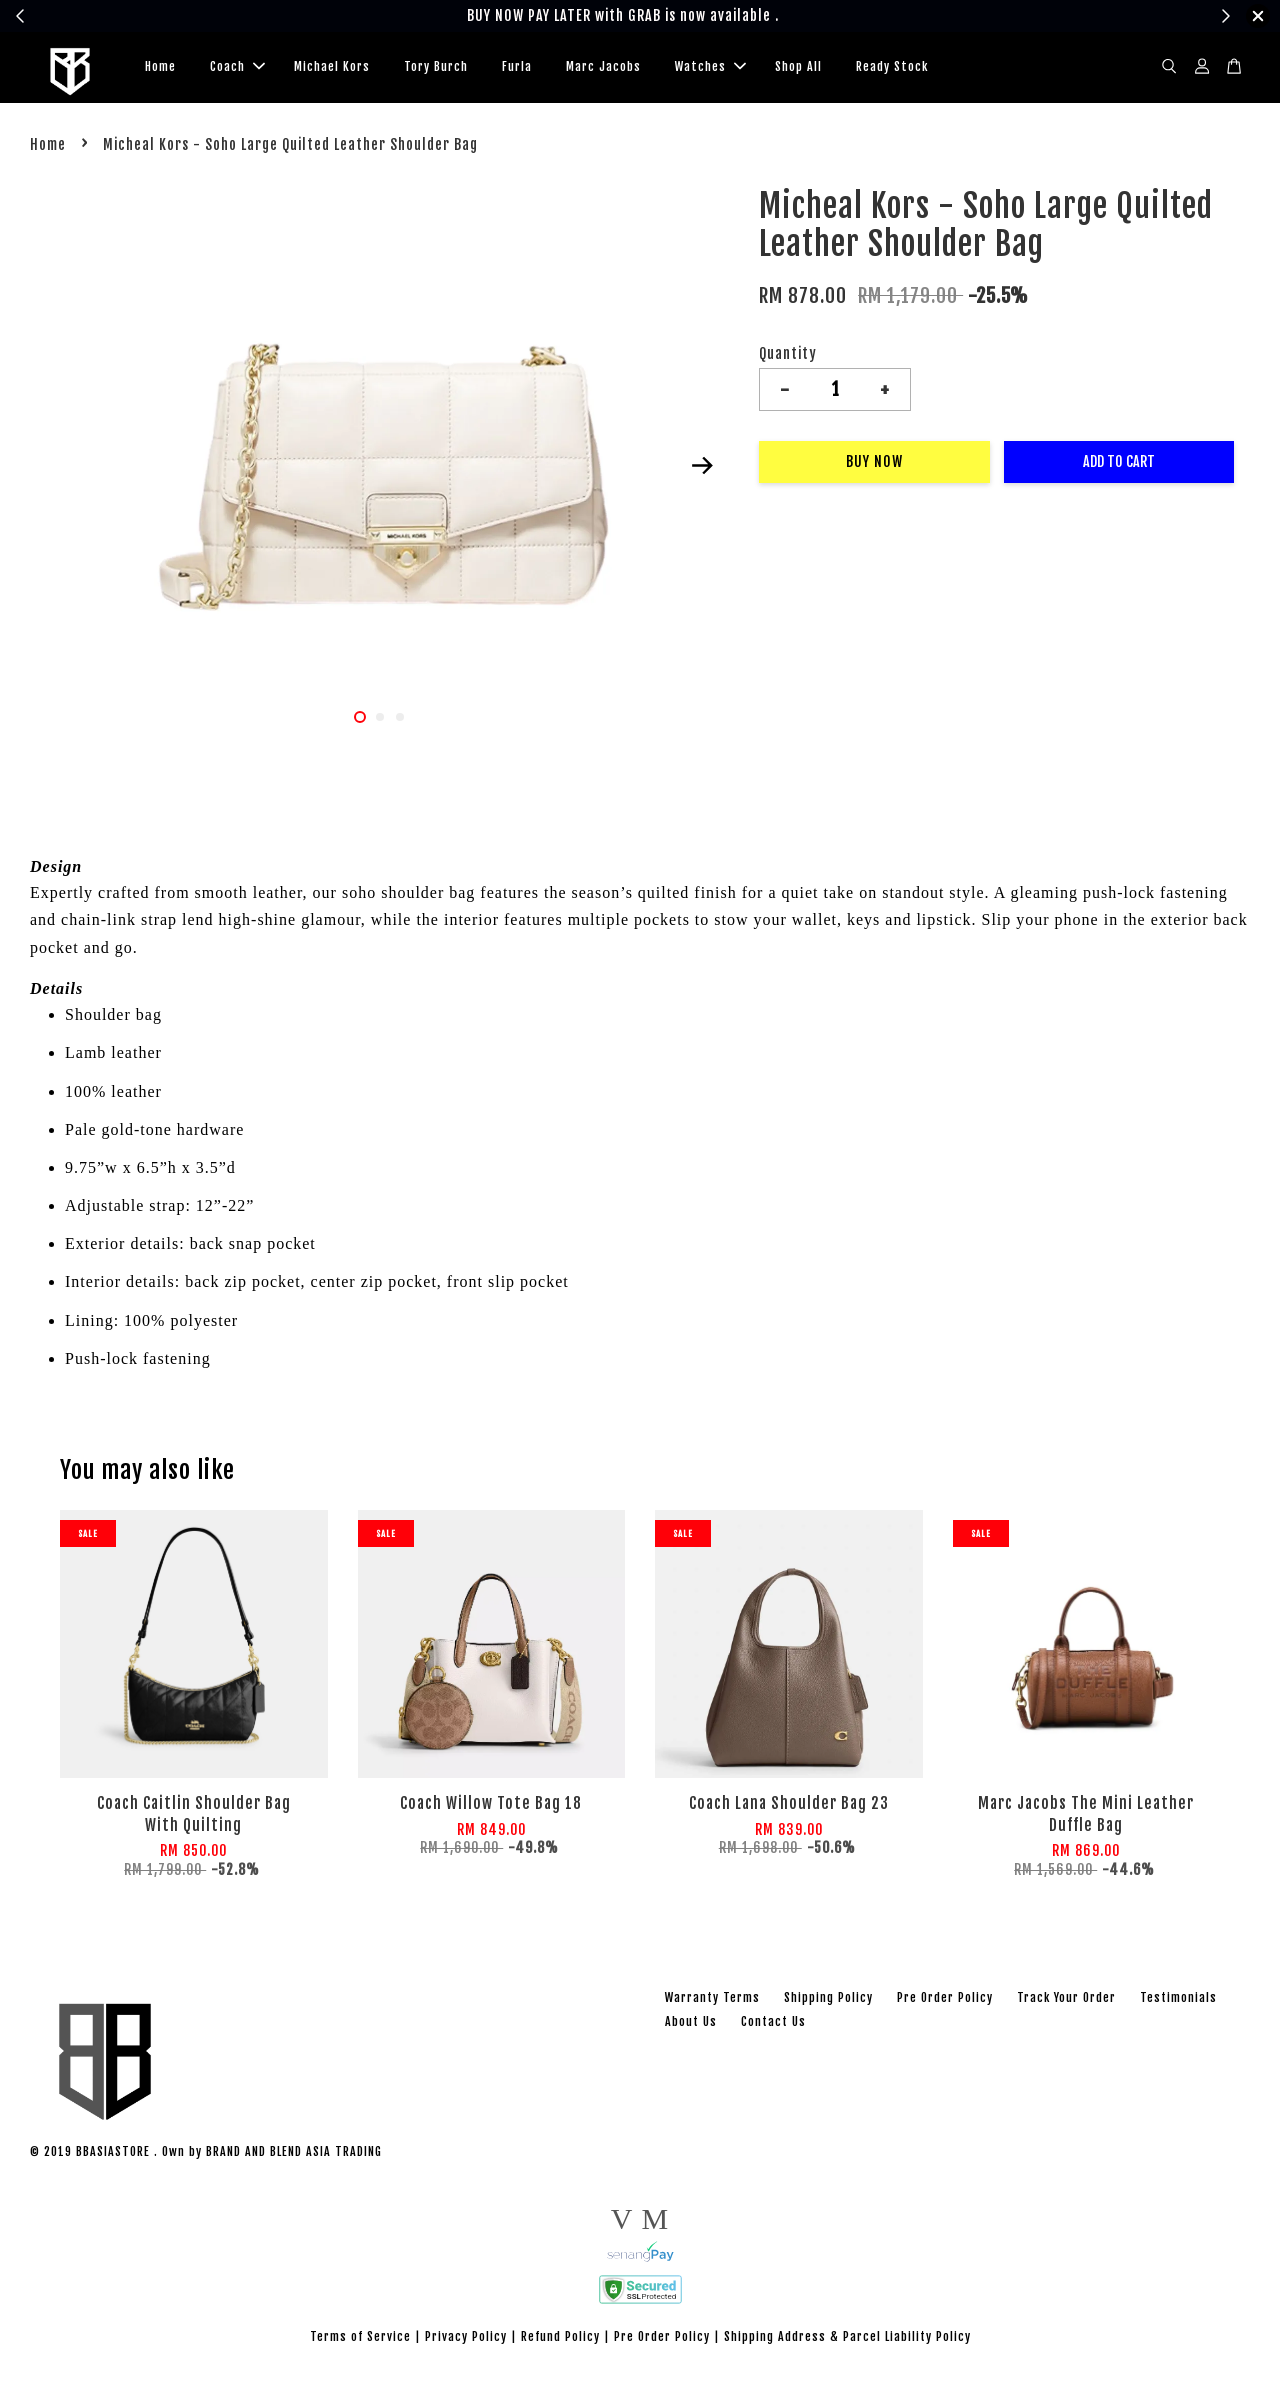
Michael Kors (332, 70)
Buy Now (874, 469)
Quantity (788, 361)
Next (702, 473)
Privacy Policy (466, 2343)
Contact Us (773, 2029)
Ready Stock (892, 70)
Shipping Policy (828, 2005)
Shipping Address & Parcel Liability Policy (847, 2343)
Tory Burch (436, 70)
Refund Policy (560, 2343)
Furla (517, 70)
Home (160, 70)
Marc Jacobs (603, 70)
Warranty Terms (712, 2005)
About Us (691, 2029)
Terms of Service (360, 2343)
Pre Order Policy (945, 2005)
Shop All (798, 70)
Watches (710, 70)
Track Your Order (1066, 2005)
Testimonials (1178, 2005)
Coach (237, 70)
